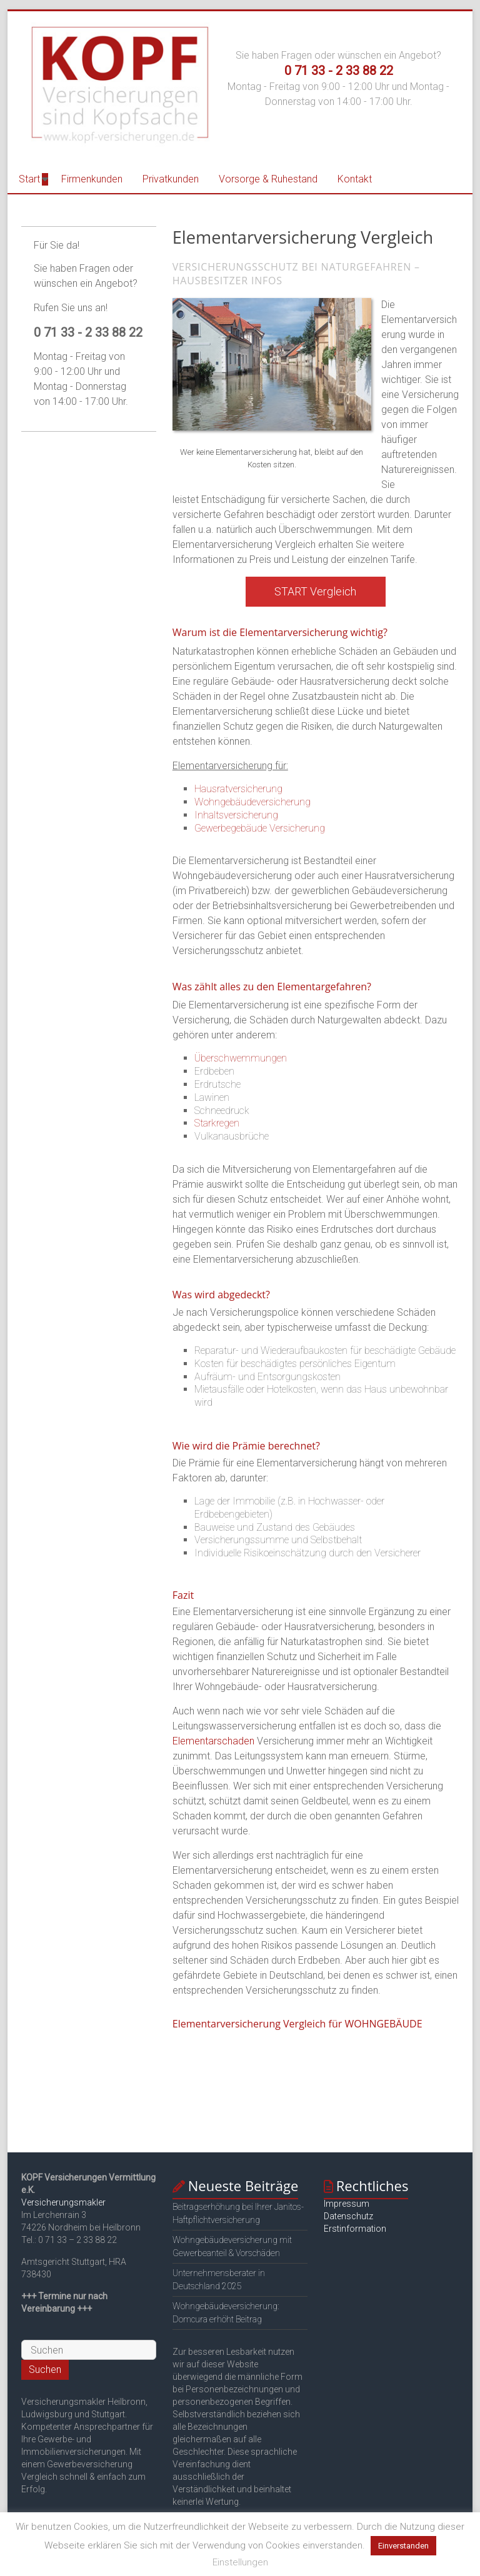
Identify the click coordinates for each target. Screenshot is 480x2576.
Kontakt (355, 179)
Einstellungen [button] (240, 2562)
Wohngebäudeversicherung (252, 802)
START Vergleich (315, 591)
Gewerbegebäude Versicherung (259, 828)
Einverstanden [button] (403, 2545)
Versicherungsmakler (63, 2202)
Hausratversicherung (238, 789)
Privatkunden (170, 179)
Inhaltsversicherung (236, 815)
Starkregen (216, 1123)
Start (29, 179)
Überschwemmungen (240, 1058)
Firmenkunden (91, 179)
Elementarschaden (213, 1741)
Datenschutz (348, 2216)
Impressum (346, 2204)
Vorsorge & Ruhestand (268, 179)
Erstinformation (355, 2229)
